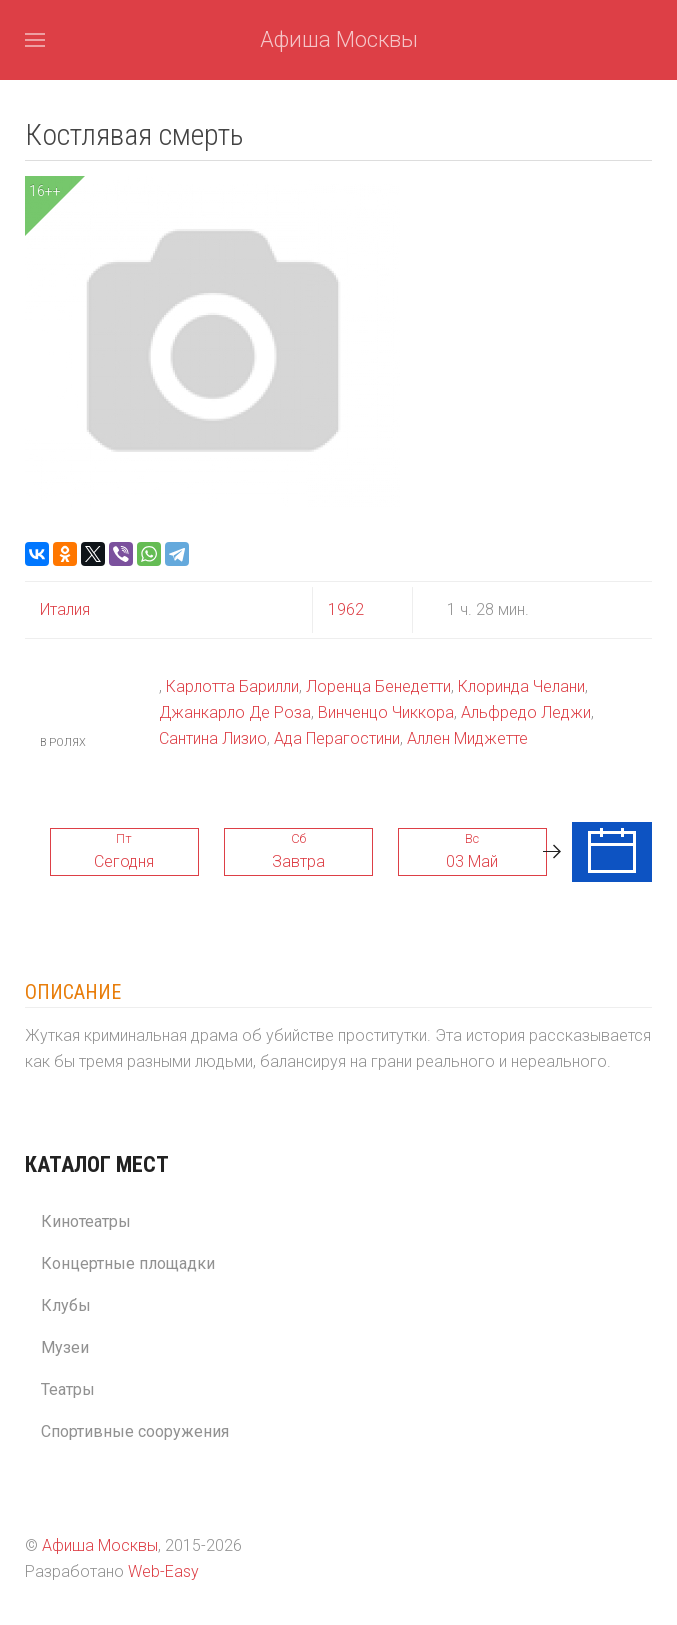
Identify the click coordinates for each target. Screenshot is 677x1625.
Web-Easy (163, 1571)
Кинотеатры (86, 1221)
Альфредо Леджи (526, 712)
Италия (65, 609)
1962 (346, 609)
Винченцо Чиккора (386, 712)
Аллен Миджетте (467, 738)
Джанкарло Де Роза (235, 712)
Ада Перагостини (337, 738)
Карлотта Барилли (232, 686)
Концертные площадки (128, 1263)
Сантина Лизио (213, 738)
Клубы (66, 1305)
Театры (68, 1389)
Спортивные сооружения (135, 1431)
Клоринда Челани (521, 686)
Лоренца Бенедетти (378, 686)
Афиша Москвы (339, 39)
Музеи (65, 1347)
